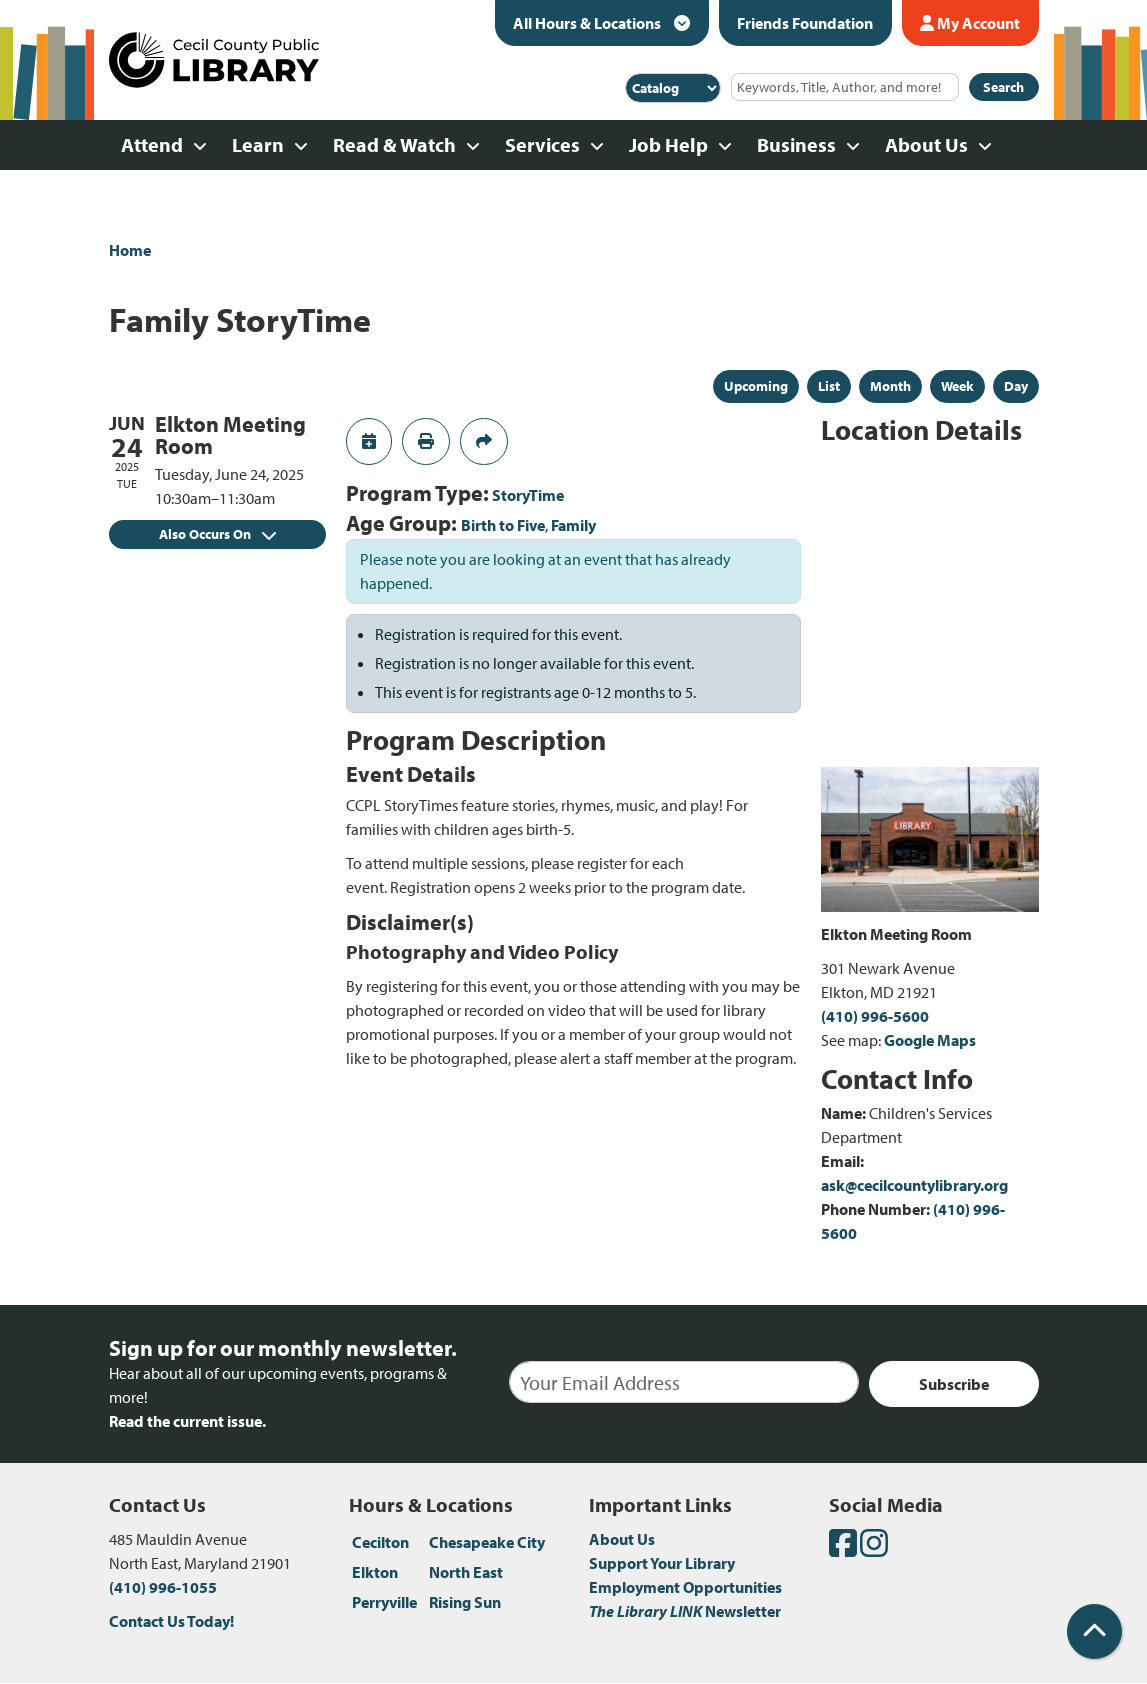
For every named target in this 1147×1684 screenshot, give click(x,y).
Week (957, 386)
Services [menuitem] (542, 144)
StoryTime (528, 495)
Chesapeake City (487, 1542)
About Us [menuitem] (926, 144)
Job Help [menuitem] (668, 144)
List (829, 386)
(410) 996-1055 (163, 1587)
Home (130, 250)
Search (1003, 87)
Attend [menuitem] (152, 144)
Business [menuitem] (796, 144)
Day (1016, 386)
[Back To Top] (1094, 1631)
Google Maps (930, 1040)
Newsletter (685, 1611)
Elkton (375, 1572)
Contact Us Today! (171, 1621)
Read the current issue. (187, 1421)
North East (466, 1572)
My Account (970, 23)
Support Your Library (662, 1563)
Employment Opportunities (685, 1587)
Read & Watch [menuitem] (394, 144)
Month (890, 386)
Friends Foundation (805, 23)
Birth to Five (503, 525)
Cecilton (380, 1542)
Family (573, 525)
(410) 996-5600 (875, 1016)
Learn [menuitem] (258, 144)
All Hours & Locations (588, 23)
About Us (622, 1539)
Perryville (384, 1602)
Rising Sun (465, 1602)
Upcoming (756, 386)
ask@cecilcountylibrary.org (914, 1185)
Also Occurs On (217, 534)
